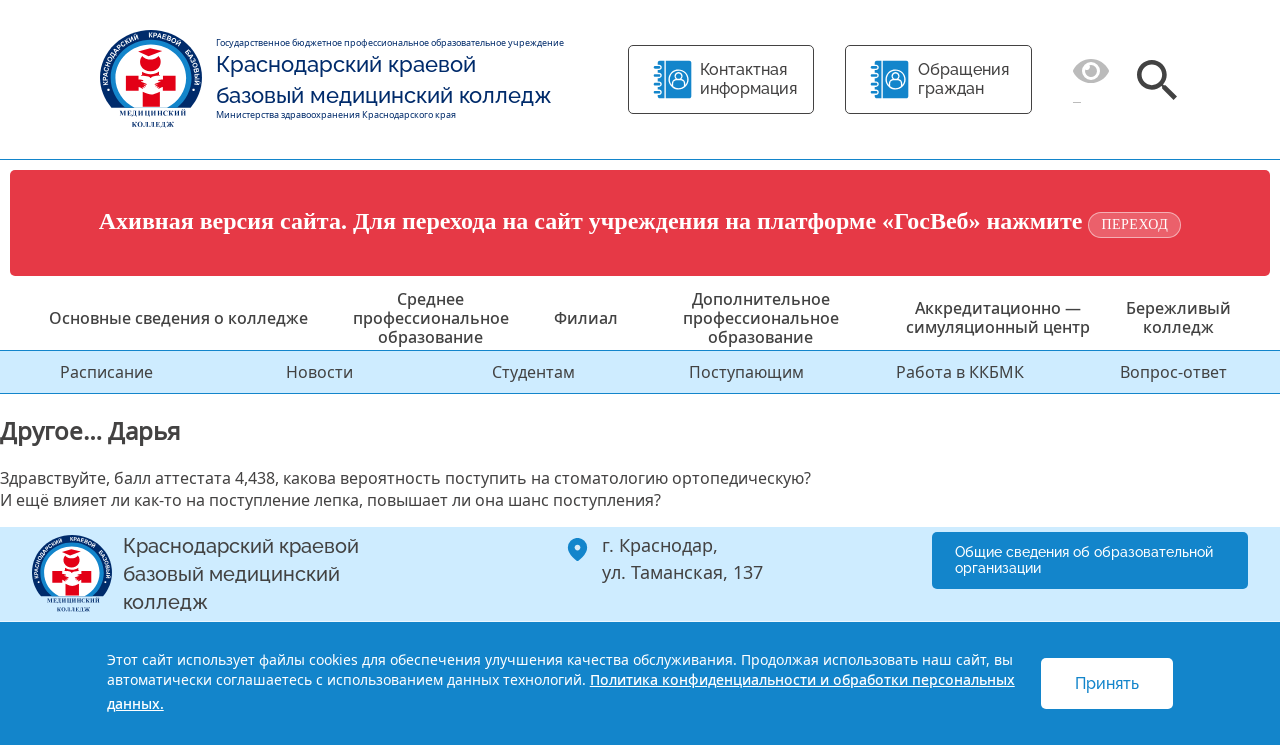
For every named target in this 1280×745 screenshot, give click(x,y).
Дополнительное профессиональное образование (761, 318)
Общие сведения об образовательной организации (1084, 560)
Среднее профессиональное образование (431, 318)
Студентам (533, 372)
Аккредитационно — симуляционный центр (998, 317)
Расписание (106, 372)
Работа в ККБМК (960, 372)
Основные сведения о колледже (178, 318)
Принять (1107, 683)
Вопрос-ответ (1173, 372)
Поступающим (746, 372)
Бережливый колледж (1178, 317)
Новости (319, 372)
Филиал (586, 318)
